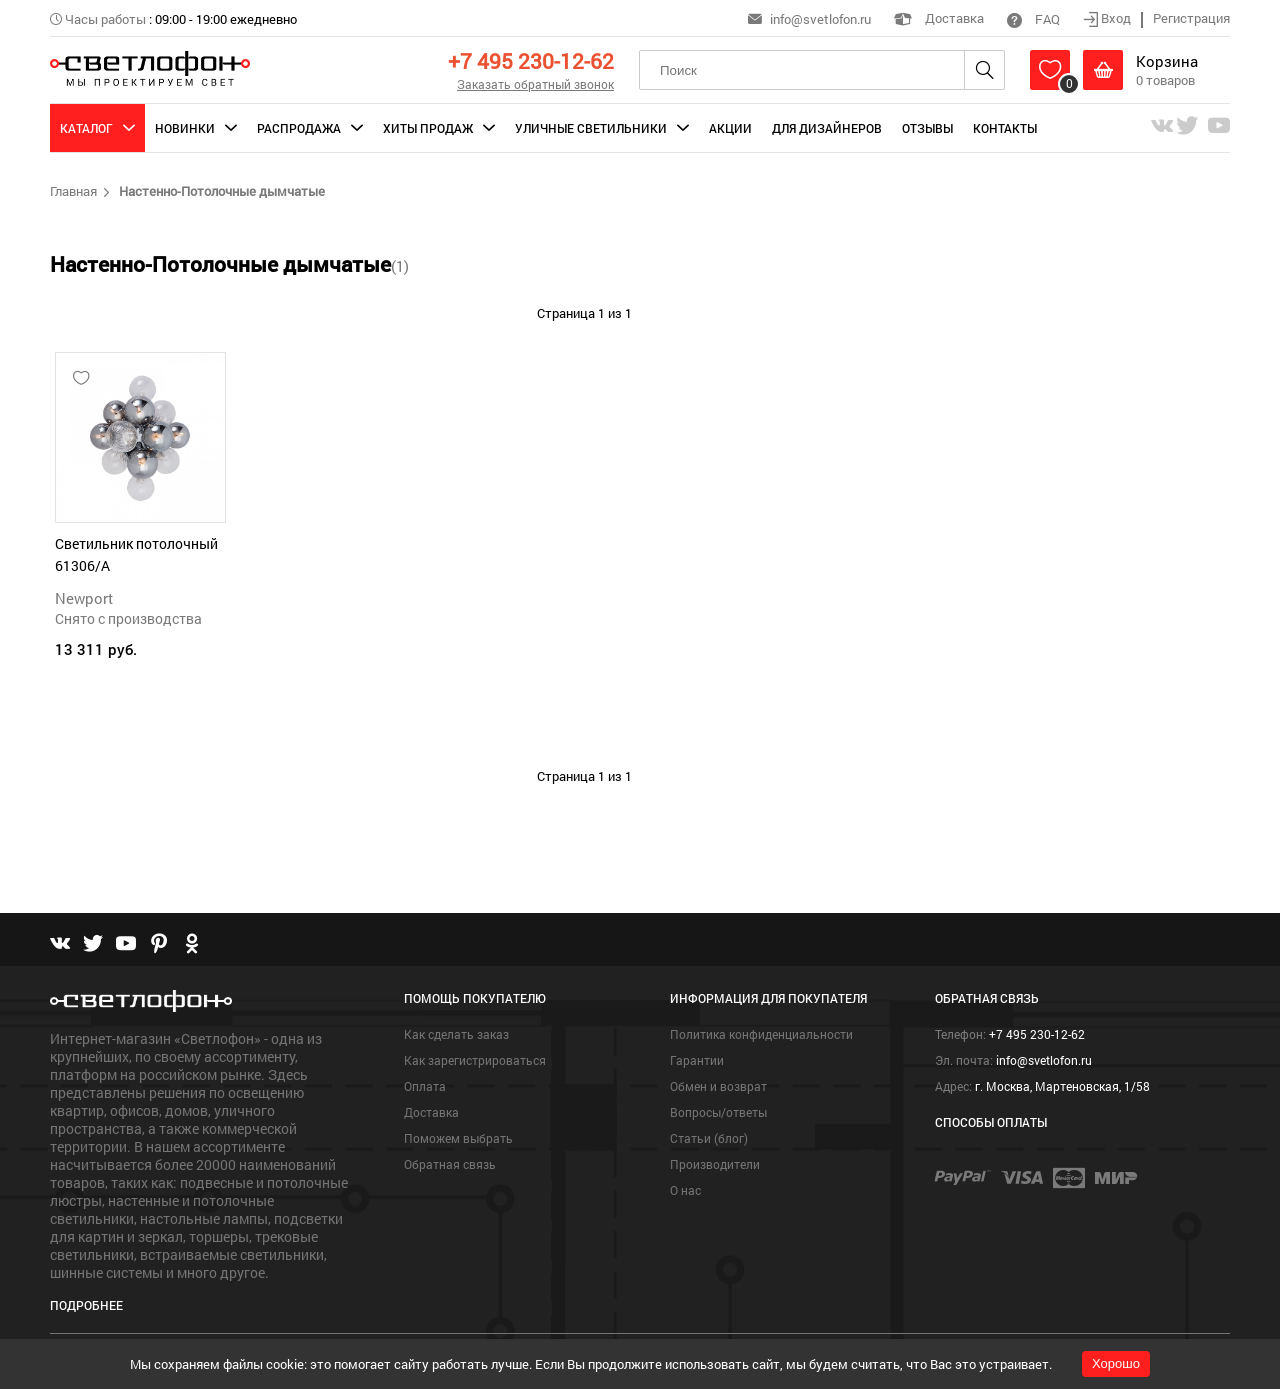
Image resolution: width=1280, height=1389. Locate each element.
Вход (1108, 18)
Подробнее (86, 1305)
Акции (730, 128)
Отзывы (927, 128)
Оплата (425, 1086)
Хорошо (1116, 1363)
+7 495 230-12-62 (531, 61)
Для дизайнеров (827, 128)
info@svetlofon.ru (820, 19)
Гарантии (697, 1060)
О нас (685, 1190)
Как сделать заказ (456, 1034)
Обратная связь (450, 1164)
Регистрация (1191, 18)
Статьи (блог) (709, 1138)
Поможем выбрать (458, 1138)
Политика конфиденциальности (761, 1034)
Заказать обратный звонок (535, 84)
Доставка (939, 18)
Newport (84, 598)
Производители (715, 1164)
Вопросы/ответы (718, 1112)
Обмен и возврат (718, 1086)
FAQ (1033, 19)
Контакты (1005, 128)
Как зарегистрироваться (475, 1060)
